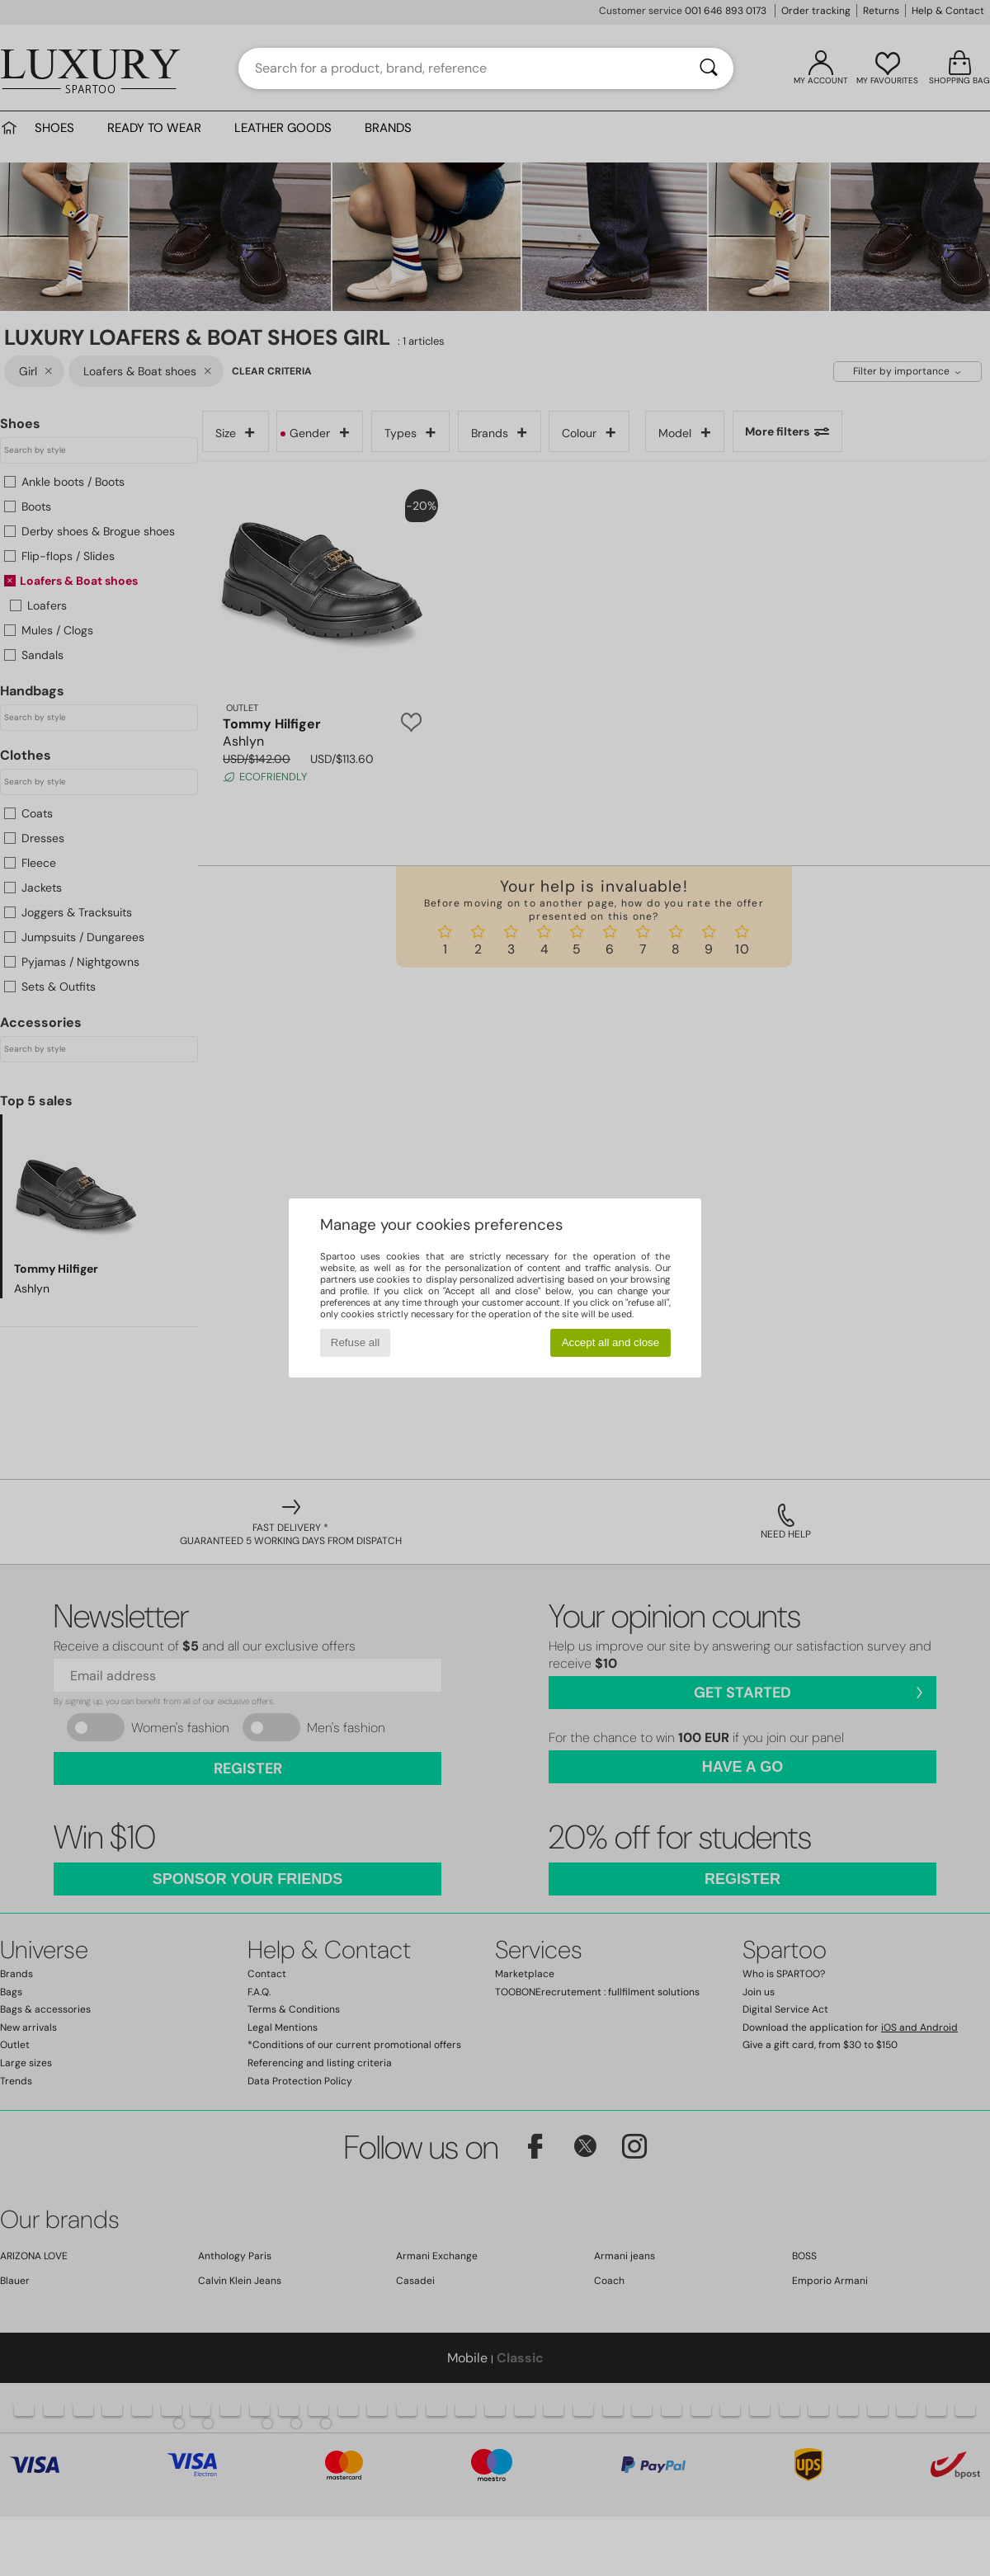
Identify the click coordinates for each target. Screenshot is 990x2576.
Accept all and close (611, 1342)
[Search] (708, 68)
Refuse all (355, 1342)
